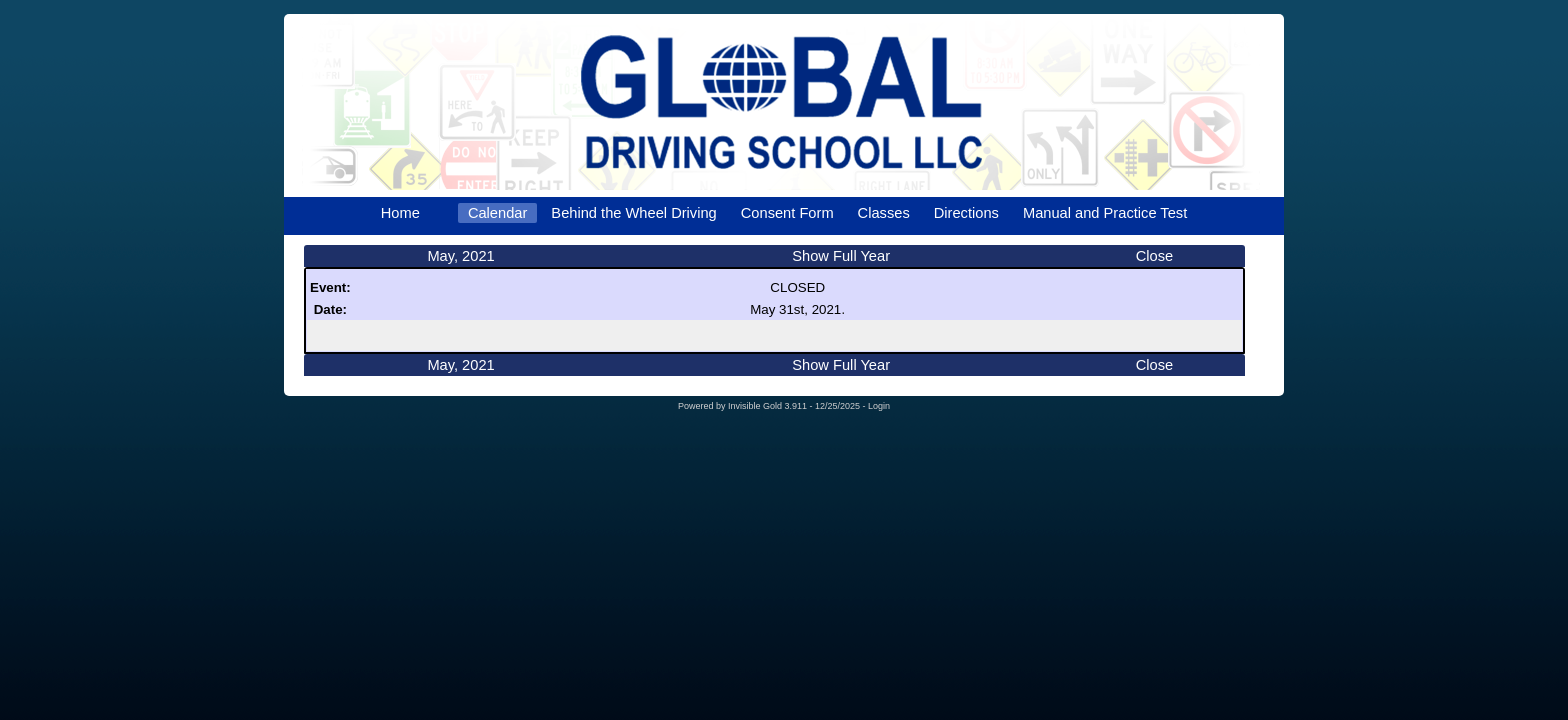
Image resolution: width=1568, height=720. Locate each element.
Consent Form (787, 213)
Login (879, 406)
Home (400, 213)
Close (1154, 256)
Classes (884, 213)
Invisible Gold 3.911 (769, 406)
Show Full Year (841, 256)
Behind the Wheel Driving (633, 213)
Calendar (497, 213)
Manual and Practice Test (1105, 213)
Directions (966, 213)
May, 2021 (460, 256)
